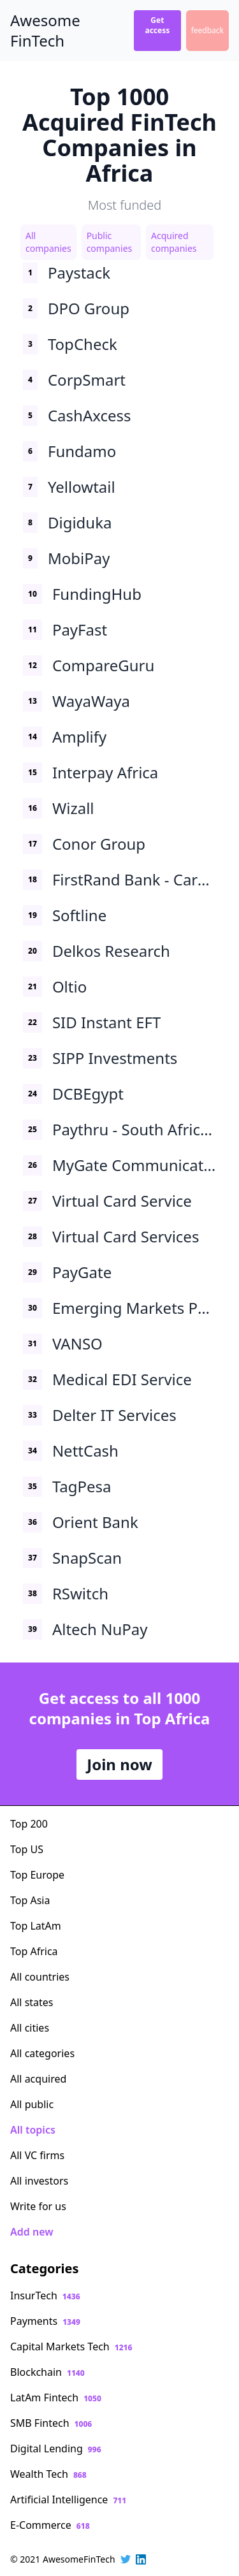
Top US (26, 1849)
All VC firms (37, 2155)
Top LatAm (35, 1926)
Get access (157, 25)
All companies (48, 241)
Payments (45, 2321)
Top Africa (34, 1951)
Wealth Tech (48, 2474)
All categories (42, 2053)
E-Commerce (50, 2525)
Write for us (38, 2206)
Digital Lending (55, 2448)
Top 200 (29, 1824)
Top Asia (30, 1900)
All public (32, 2104)
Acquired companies (174, 241)
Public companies (110, 241)
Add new (31, 2232)
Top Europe (37, 1875)
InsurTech (45, 2296)
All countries (39, 1977)
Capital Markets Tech (71, 2347)
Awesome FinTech (45, 30)
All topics (32, 2130)
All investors (39, 2181)
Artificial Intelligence (68, 2499)
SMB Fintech (51, 2423)
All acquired (38, 2079)
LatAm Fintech (55, 2397)
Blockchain (47, 2372)
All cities (29, 2028)
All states (32, 2002)
